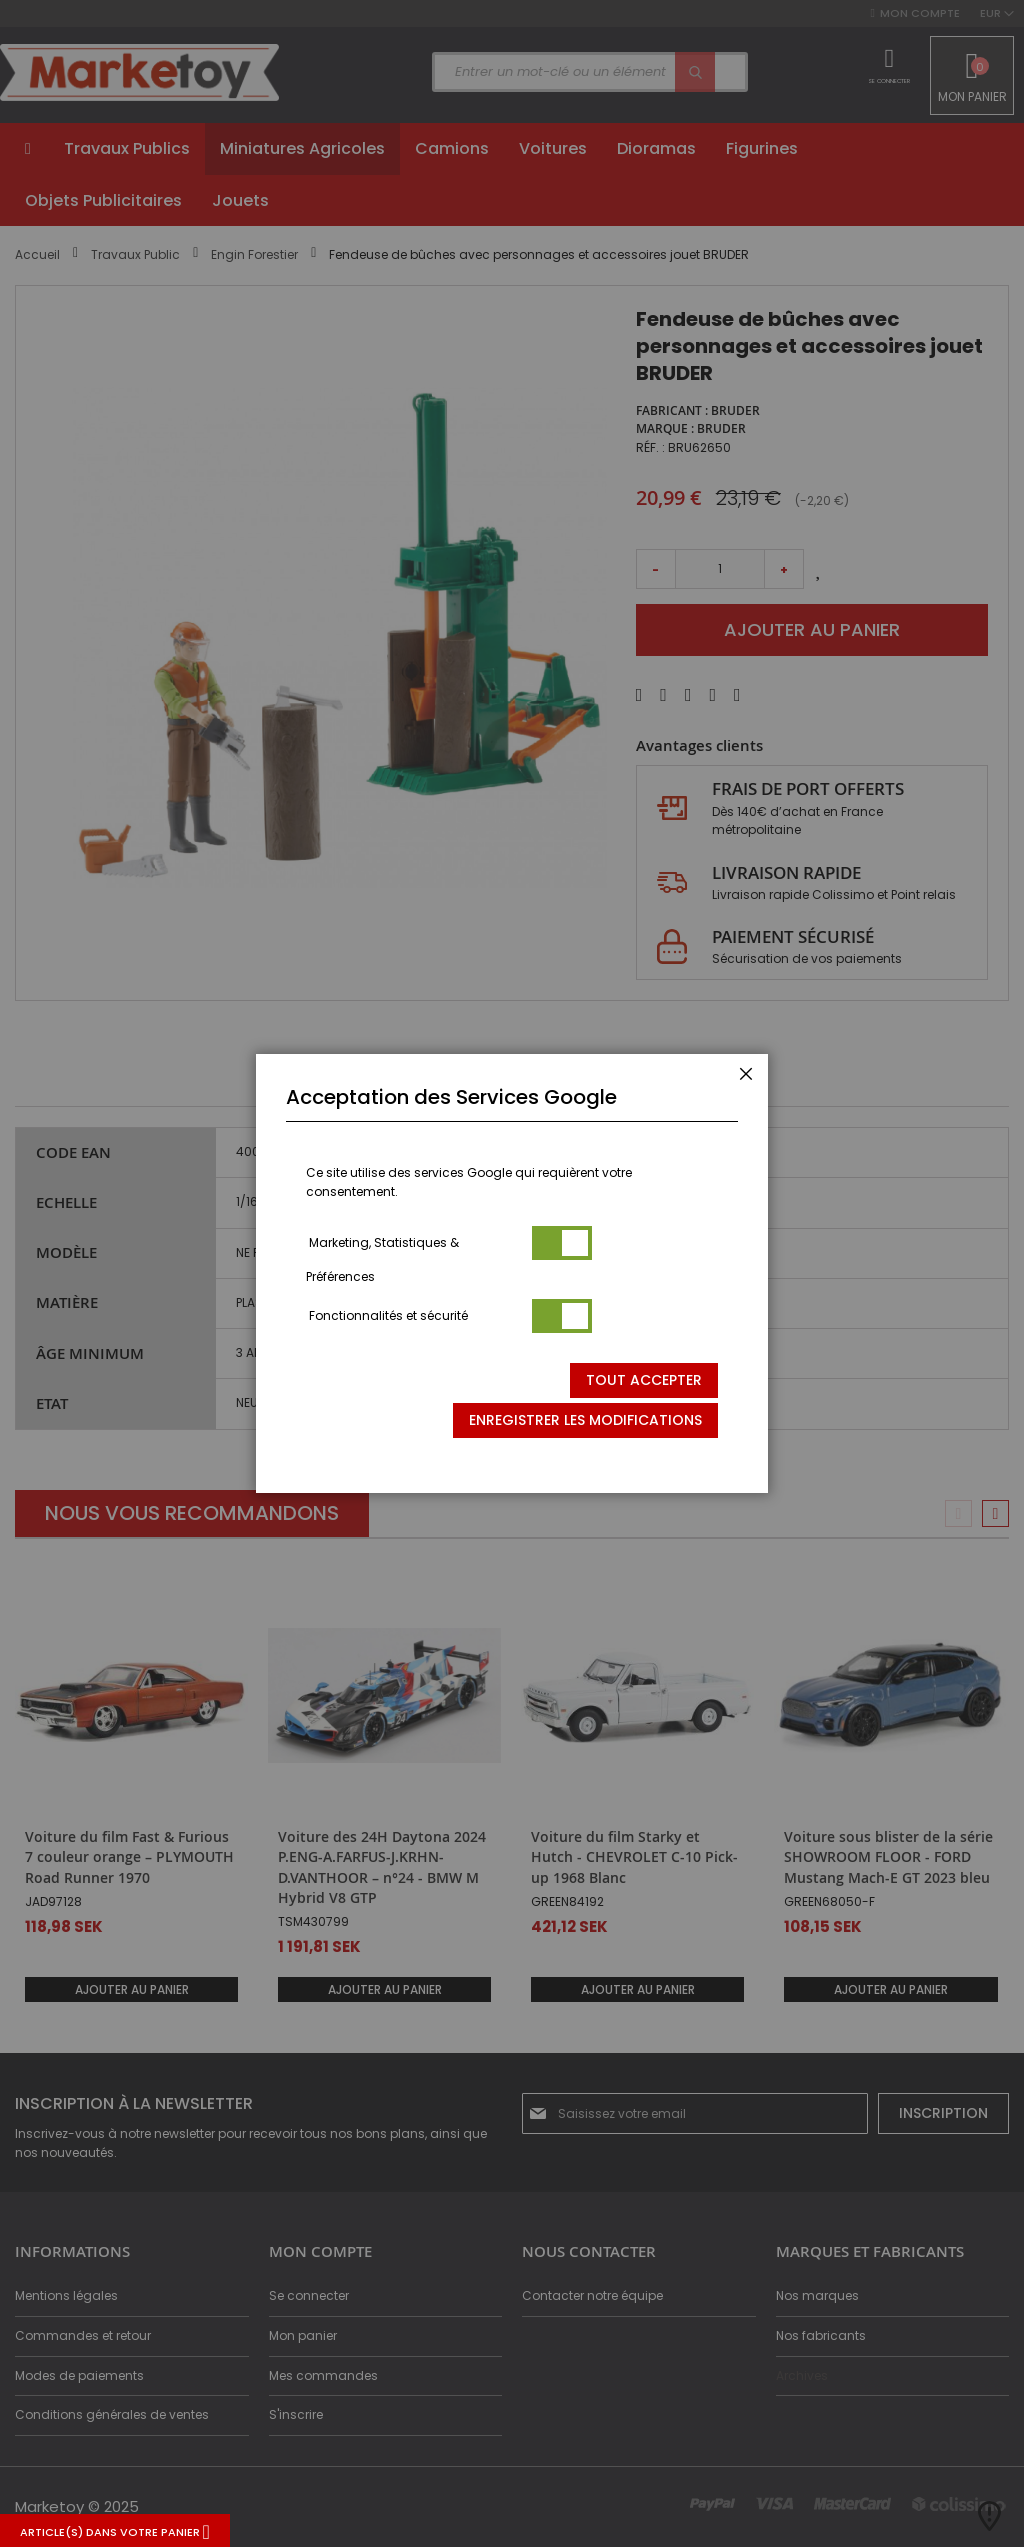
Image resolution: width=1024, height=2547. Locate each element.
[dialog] (512, 1273)
